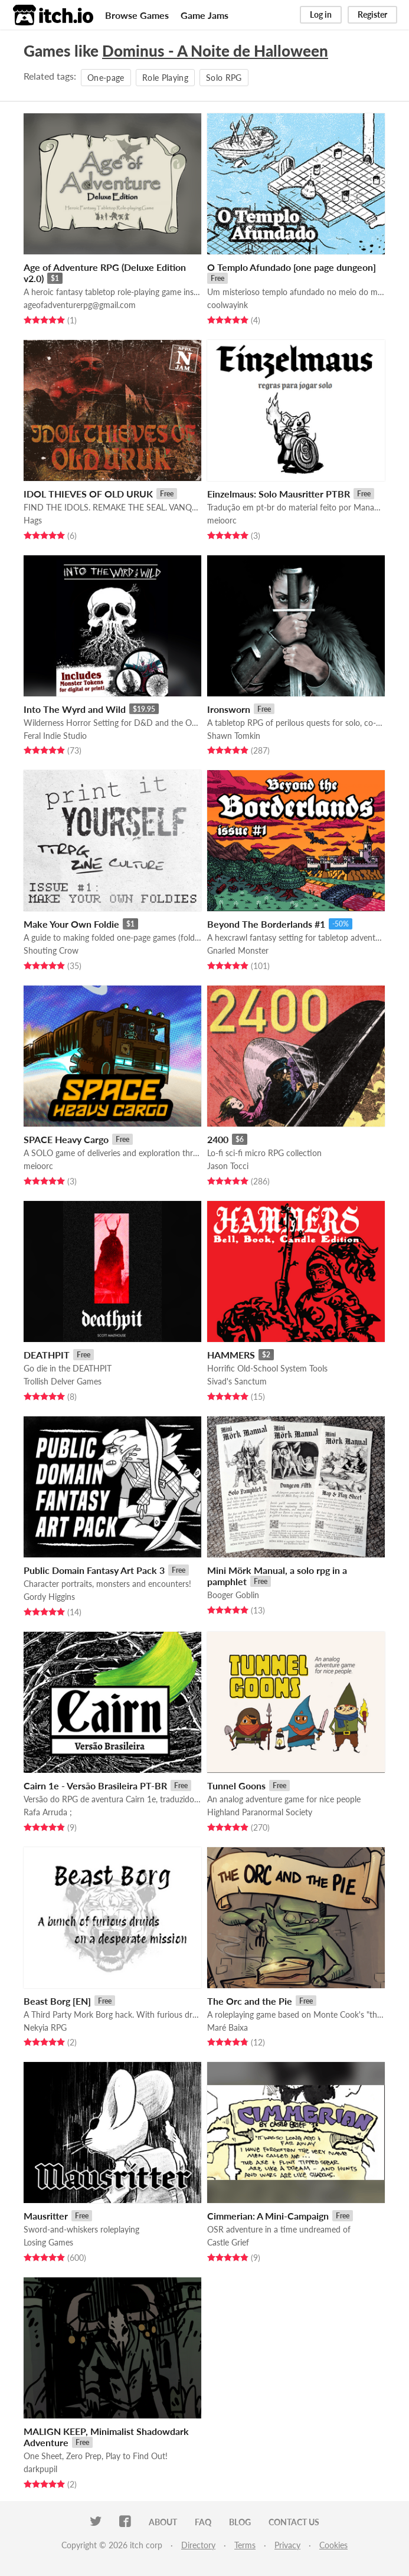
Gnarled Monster (238, 950)
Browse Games (137, 15)
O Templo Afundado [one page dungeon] (291, 267)
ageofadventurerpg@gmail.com (80, 305)
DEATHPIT (47, 1354)
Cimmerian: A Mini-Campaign (268, 2215)
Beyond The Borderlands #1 (266, 923)
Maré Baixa (227, 2027)
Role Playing (165, 78)
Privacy (287, 2545)
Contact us (294, 2522)
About (163, 2522)
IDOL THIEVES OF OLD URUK (88, 493)
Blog (240, 2522)
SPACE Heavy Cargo (66, 1139)
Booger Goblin (233, 1595)
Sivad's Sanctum (237, 1381)
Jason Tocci (227, 1166)
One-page (106, 78)
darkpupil (40, 2469)
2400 (217, 1139)
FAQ (203, 2522)
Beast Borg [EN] (57, 2001)
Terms (245, 2545)
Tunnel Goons (236, 1785)
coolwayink (227, 305)
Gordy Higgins (49, 1597)
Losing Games (48, 2242)
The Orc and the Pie (249, 2001)
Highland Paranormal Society (259, 1812)
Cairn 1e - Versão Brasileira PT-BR (95, 1785)
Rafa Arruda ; (48, 1812)
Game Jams (204, 15)
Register (372, 14)
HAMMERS (231, 1354)
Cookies (333, 2545)
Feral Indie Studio (55, 736)
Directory (198, 2545)
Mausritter (46, 2215)
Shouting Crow (51, 950)
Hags (33, 520)
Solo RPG (224, 78)
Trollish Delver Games (63, 1381)
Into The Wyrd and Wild (75, 709)
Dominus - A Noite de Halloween (215, 50)
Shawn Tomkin (233, 736)
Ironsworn (228, 709)
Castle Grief (228, 2242)
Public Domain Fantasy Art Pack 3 (94, 1570)
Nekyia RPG (45, 2027)
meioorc (222, 520)
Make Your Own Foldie (71, 923)
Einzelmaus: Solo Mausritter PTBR (278, 493)
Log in (321, 14)
